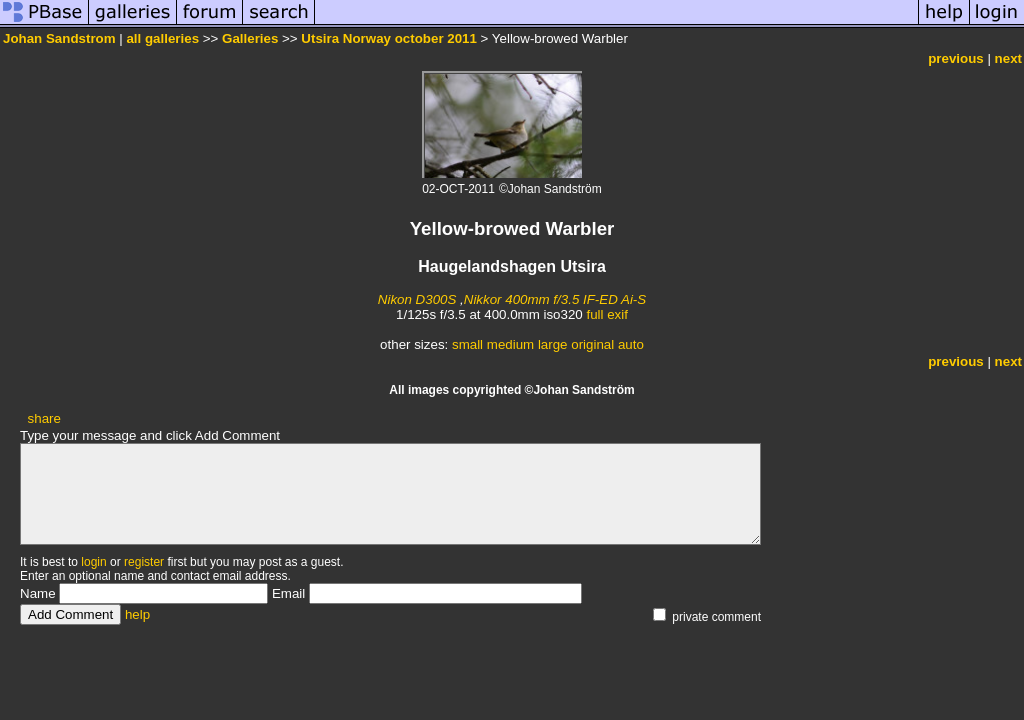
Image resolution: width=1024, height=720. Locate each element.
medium (510, 344)
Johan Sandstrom (59, 38)
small (467, 344)
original (592, 344)
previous (956, 58)
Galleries (250, 38)
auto (631, 344)
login (93, 562)
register (144, 562)
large (553, 344)
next (1008, 58)
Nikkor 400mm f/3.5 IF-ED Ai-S (555, 299)
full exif (606, 314)
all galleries (162, 38)
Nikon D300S (417, 299)
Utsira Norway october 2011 (389, 38)
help (137, 614)
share (44, 418)
